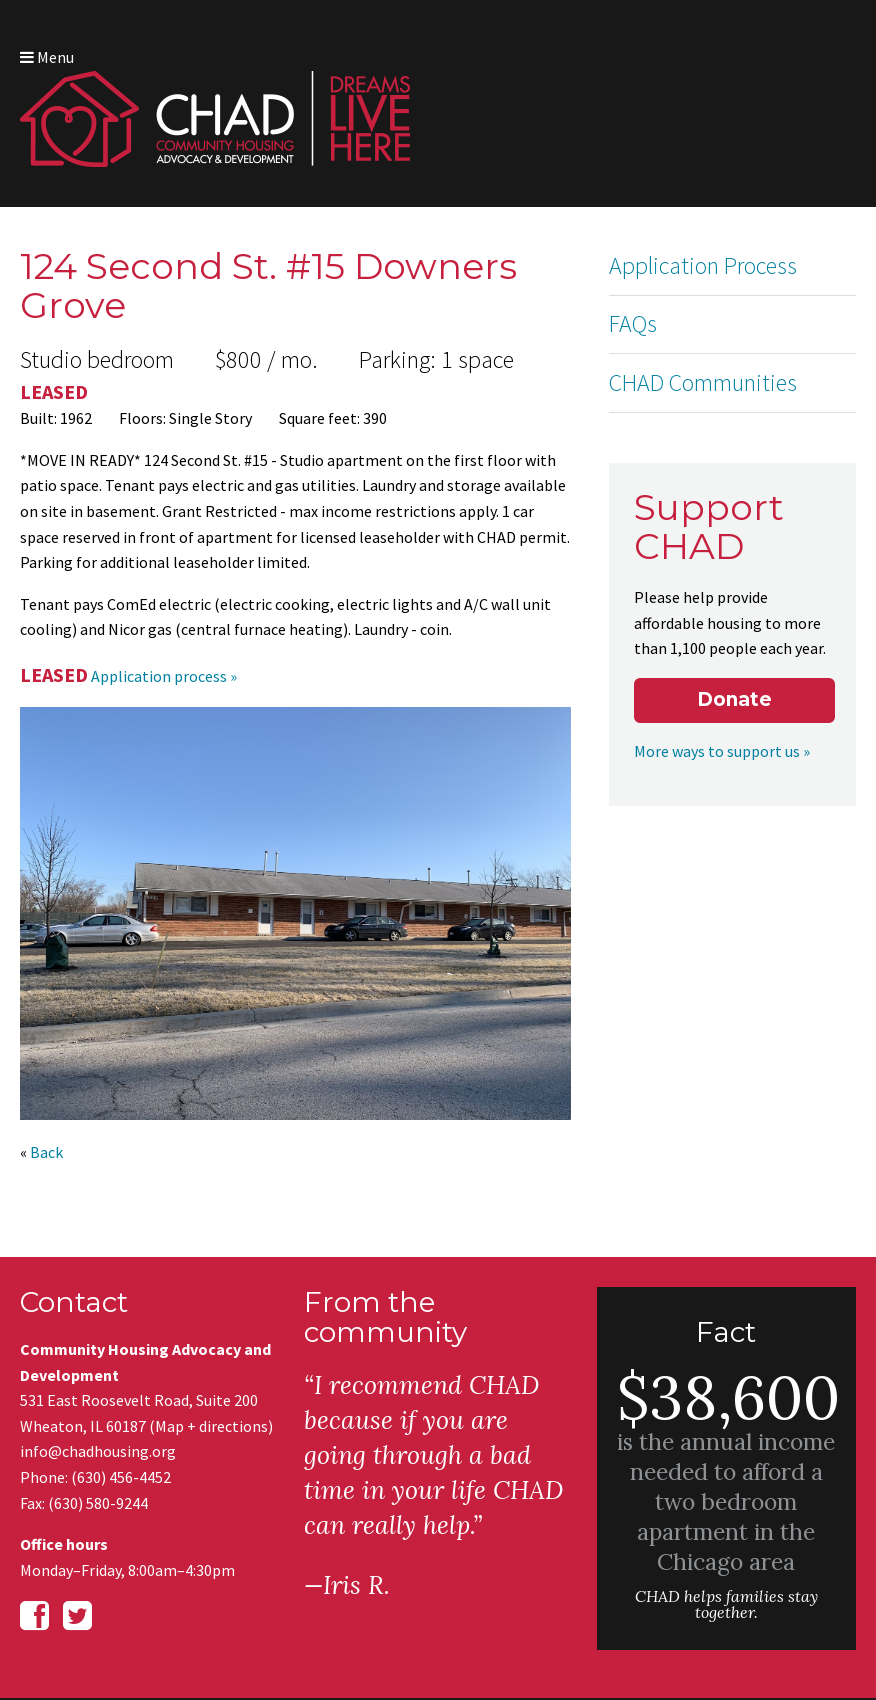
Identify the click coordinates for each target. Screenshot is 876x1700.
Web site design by (779, 1615)
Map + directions (211, 1324)
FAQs (633, 258)
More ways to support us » (712, 611)
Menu (825, 38)
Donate (734, 559)
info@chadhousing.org (98, 1349)
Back (46, 1050)
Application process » (164, 574)
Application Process (703, 199)
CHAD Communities (703, 316)
